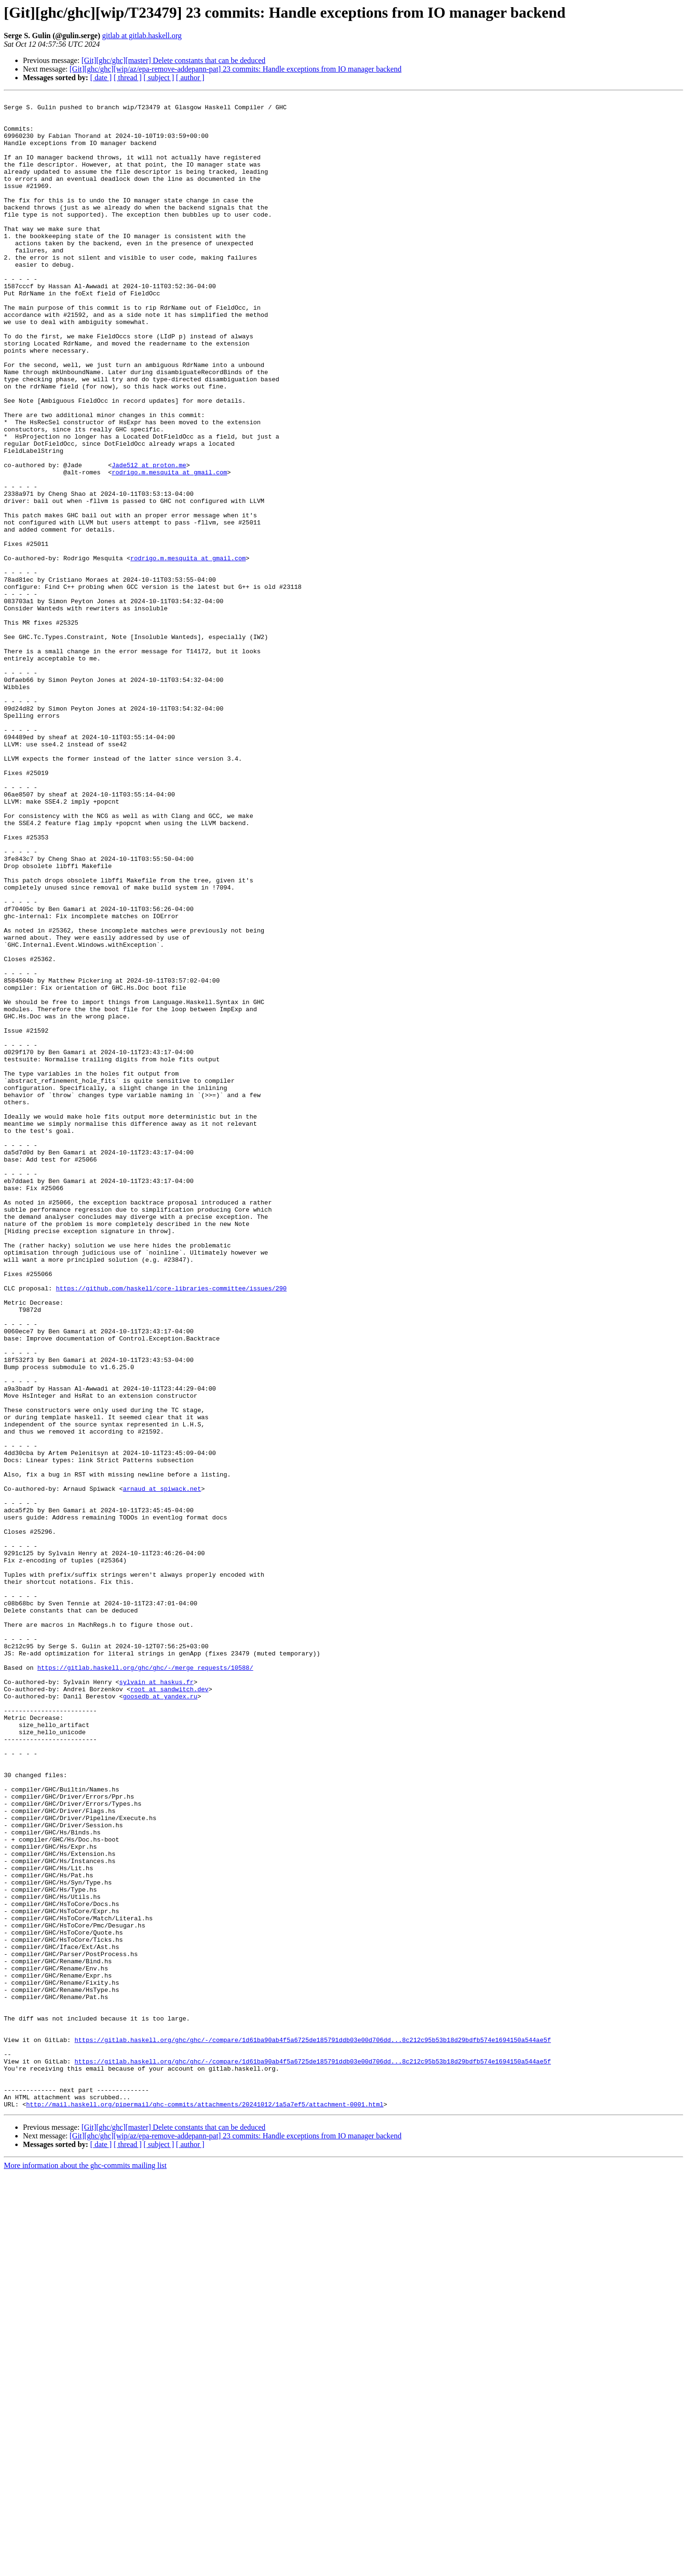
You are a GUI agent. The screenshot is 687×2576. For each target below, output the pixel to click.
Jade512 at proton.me (149, 539)
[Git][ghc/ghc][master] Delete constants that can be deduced (174, 60)
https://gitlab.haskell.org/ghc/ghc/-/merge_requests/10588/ (145, 1982)
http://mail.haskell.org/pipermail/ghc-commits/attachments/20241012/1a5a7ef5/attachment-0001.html (205, 2506)
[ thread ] (128, 77)
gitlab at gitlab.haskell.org (142, 35)
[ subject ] (159, 77)
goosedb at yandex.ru (160, 2016)
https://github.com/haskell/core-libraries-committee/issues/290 (171, 1527)
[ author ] (190, 77)
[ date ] (101, 77)
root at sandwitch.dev (169, 2008)
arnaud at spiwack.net (162, 1767)
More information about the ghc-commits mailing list (85, 2568)
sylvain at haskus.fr (156, 1999)
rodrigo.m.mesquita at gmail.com (169, 548)
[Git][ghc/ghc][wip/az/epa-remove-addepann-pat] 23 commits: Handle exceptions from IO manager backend (236, 69)
